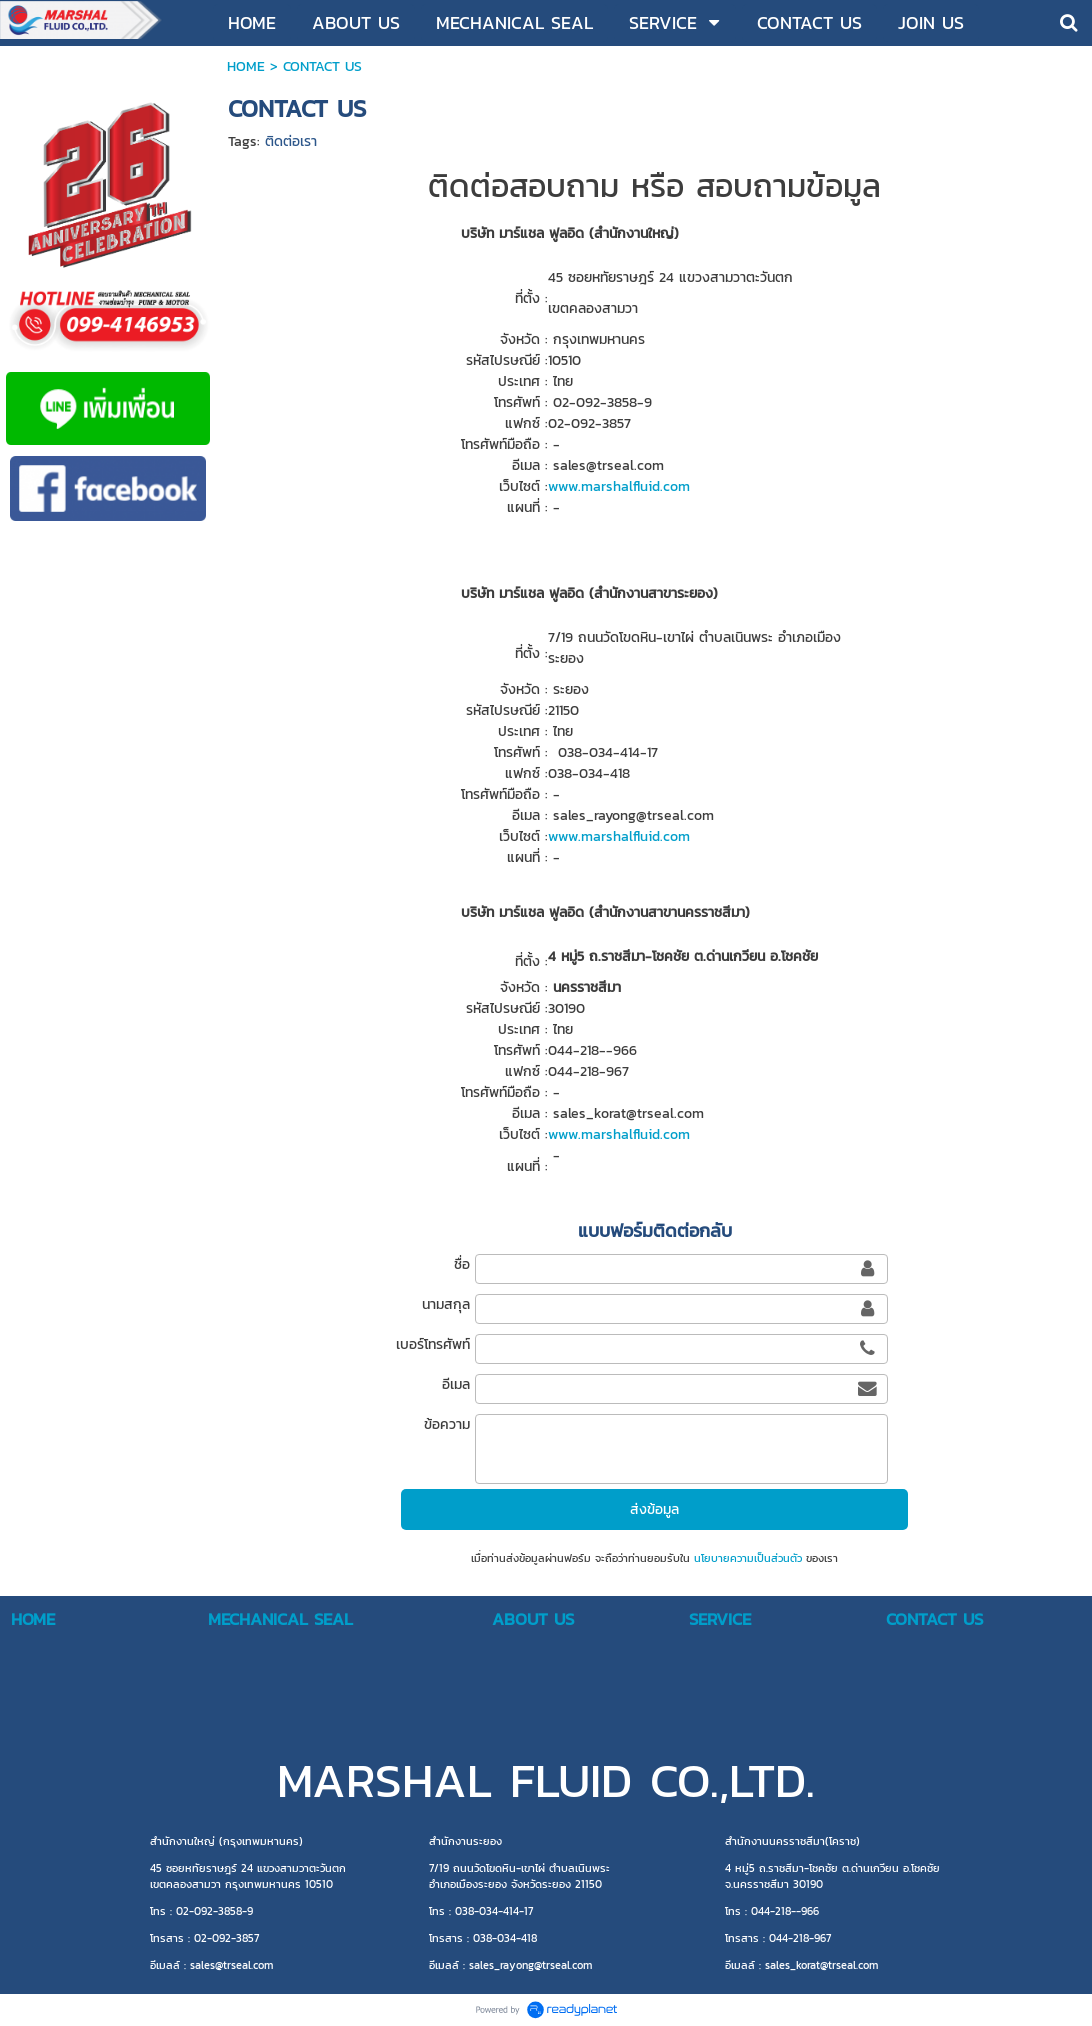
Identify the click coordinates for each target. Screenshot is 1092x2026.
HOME (246, 66)
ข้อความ (447, 1424)
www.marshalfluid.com (619, 486)
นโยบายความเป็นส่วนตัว (748, 1558)
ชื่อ (462, 1264)
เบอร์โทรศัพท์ (433, 1344)
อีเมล (456, 1384)
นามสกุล (446, 1304)
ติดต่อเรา (291, 141)
